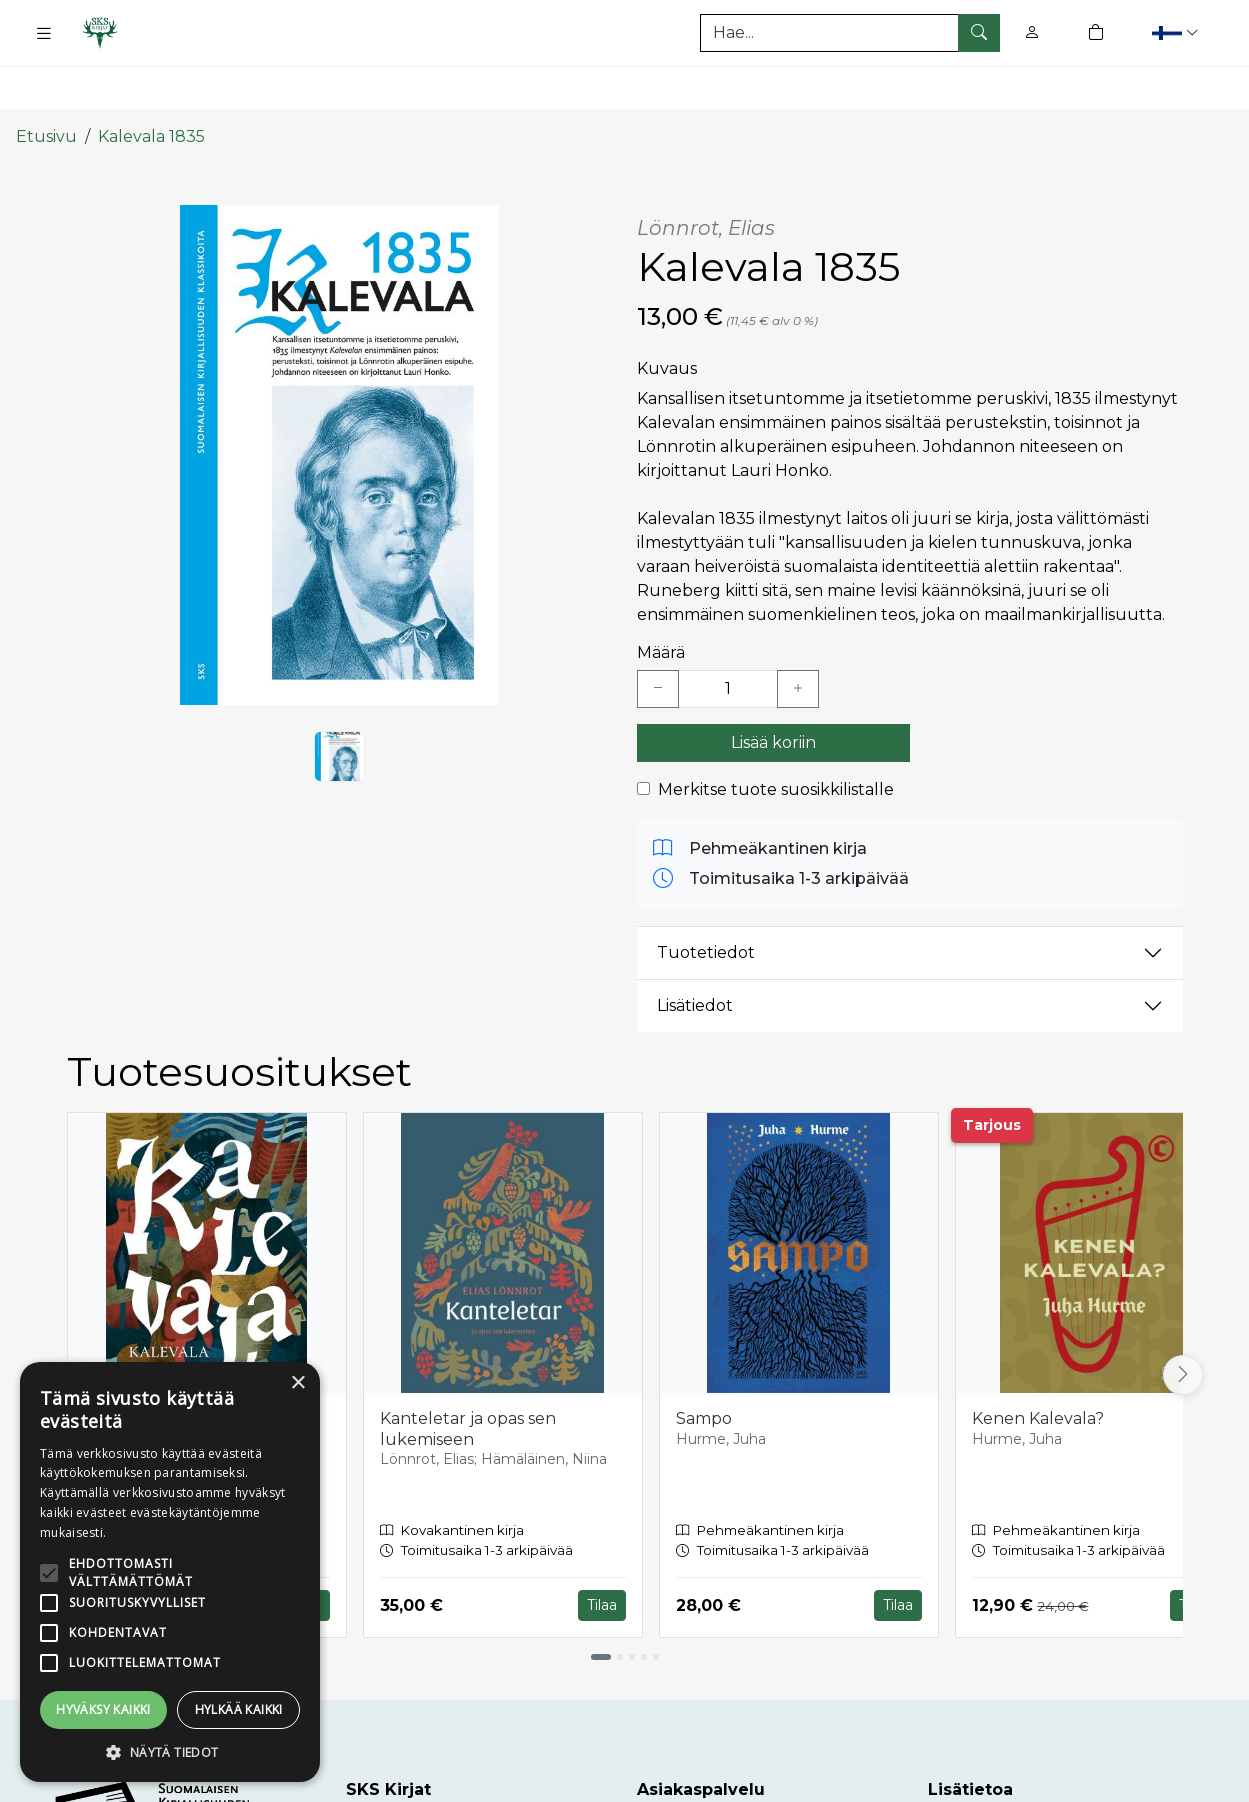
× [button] (297, 1383)
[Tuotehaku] (850, 33)
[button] (1177, 32)
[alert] (170, 1572)
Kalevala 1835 (151, 82)
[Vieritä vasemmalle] (67, 1321)
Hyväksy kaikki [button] (103, 1709)
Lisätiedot (695, 951)
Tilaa (602, 1551)
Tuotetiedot (706, 898)
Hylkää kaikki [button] (239, 1709)
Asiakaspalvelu (695, 1781)
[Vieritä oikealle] (1183, 1321)
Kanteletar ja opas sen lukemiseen (468, 1374)
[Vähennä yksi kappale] (658, 634)
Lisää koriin (773, 687)
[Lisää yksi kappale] (798, 634)
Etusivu (46, 82)
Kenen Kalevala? (1038, 1363)
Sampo (704, 1363)
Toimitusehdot (986, 1781)
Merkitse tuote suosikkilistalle (776, 734)
